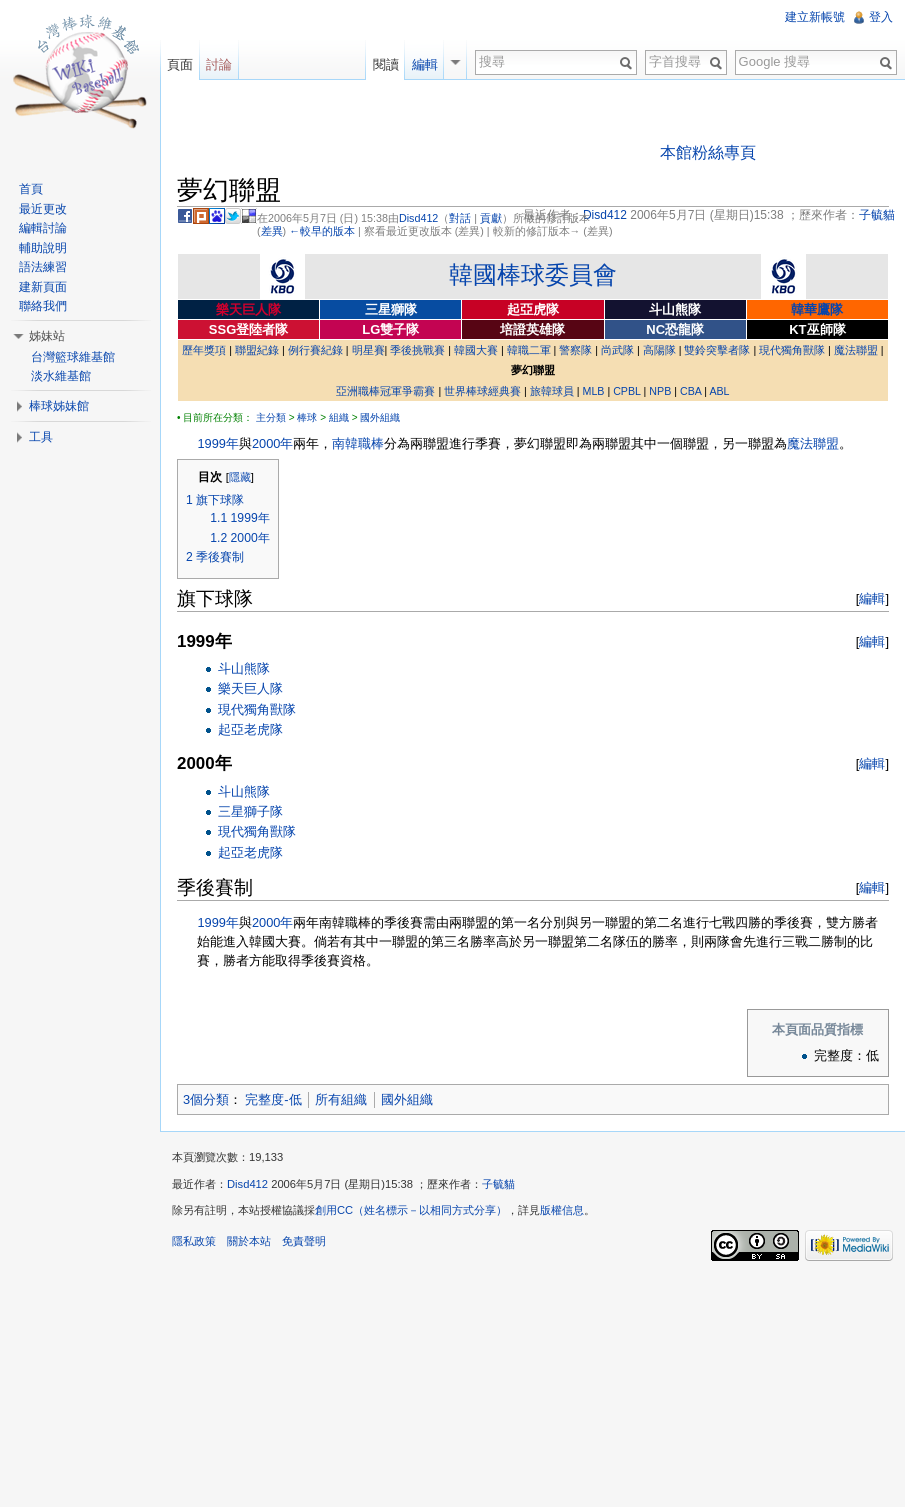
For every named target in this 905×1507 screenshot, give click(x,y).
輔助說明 (43, 248)
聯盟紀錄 (257, 350)
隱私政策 (194, 1241)
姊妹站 (47, 336)
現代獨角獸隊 (792, 350)
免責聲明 (304, 1241)
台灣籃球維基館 (73, 357)
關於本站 (249, 1241)
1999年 (217, 443)
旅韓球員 (552, 391)
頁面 (180, 64)
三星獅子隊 (250, 811)
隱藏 (240, 477)
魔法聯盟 (856, 350)
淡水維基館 (61, 376)
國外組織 (380, 417)
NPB (660, 391)
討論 (219, 64)
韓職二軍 (529, 350)
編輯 (872, 598)
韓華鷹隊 (817, 309)
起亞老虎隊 (250, 729)
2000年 (272, 443)
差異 (272, 231)
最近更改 (43, 209)
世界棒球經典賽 (482, 391)
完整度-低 (273, 1099)
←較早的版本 (322, 231)
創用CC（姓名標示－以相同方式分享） (411, 1210)
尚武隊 (617, 350)
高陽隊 (659, 350)
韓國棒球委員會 (533, 274)
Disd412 (418, 218)
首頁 (31, 189)
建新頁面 (43, 287)
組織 (339, 417)
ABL (719, 391)
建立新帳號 (815, 17)
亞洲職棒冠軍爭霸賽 (385, 391)
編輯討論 (43, 228)
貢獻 (491, 218)
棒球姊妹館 (59, 406)
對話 (460, 218)
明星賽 (368, 350)
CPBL (626, 391)
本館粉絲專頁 (708, 152)
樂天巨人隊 (250, 688)
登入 (881, 17)
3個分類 (206, 1099)
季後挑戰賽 (417, 350)
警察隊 (575, 350)
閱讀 (386, 64)
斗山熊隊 (244, 668)
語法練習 (43, 267)
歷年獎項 (204, 350)
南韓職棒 (358, 443)
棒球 (307, 417)
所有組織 (341, 1099)
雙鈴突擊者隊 (717, 350)
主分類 (271, 417)
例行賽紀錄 (315, 350)
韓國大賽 (476, 350)
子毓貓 (498, 1184)
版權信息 (562, 1210)
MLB (594, 391)
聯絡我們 (43, 306)
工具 (41, 437)
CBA (690, 391)
